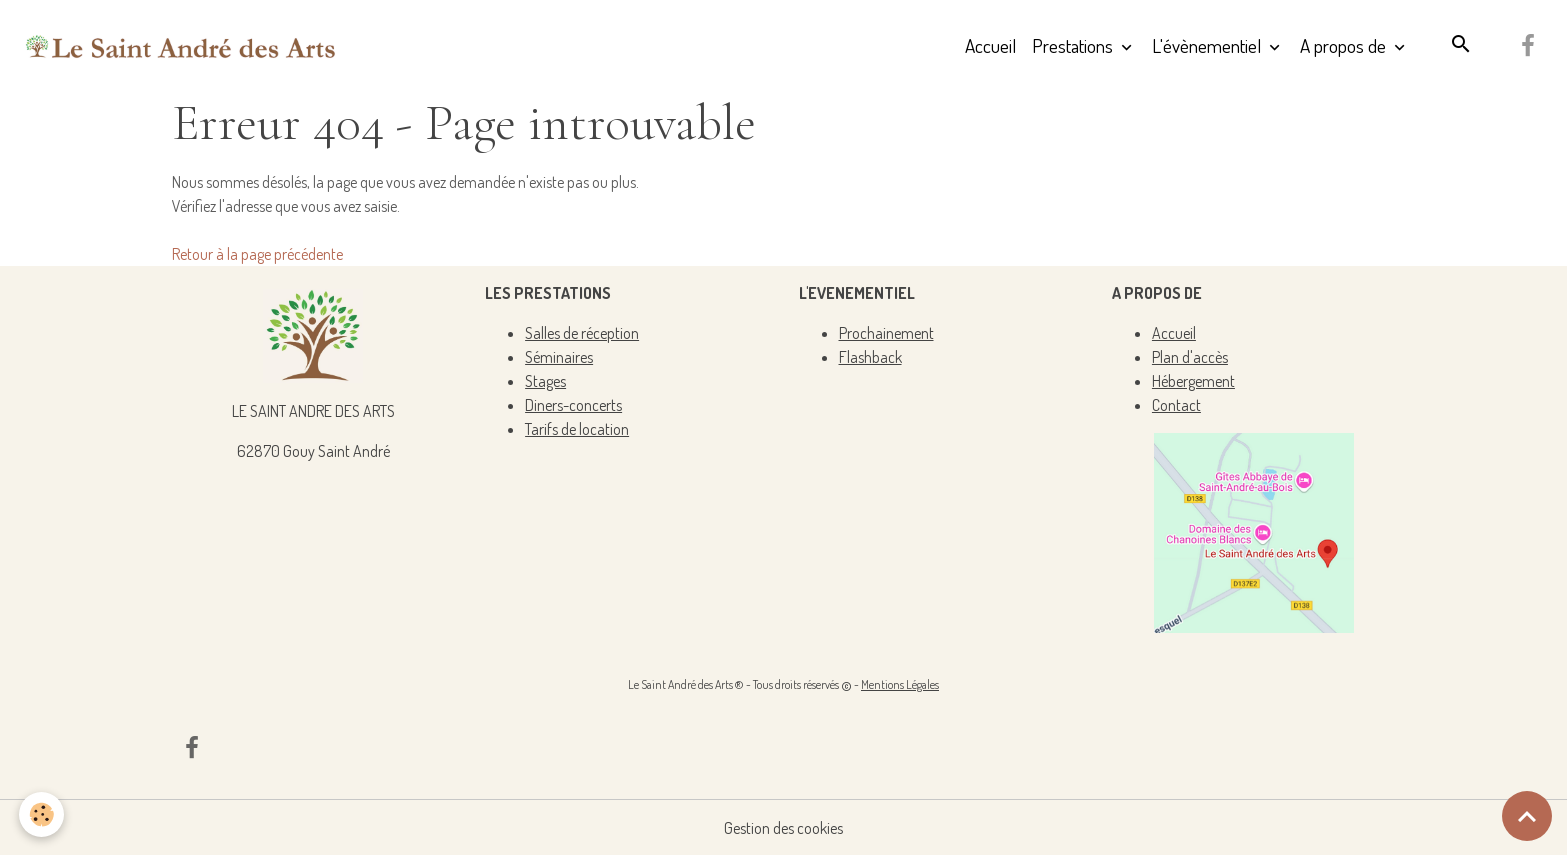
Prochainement (886, 333)
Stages (545, 381)
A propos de (1345, 45)
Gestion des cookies (783, 828)
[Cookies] (42, 814)
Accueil (990, 45)
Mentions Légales (900, 684)
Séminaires (559, 357)
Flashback (870, 357)
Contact (1176, 405)
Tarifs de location (577, 429)
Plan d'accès (1190, 357)
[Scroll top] (1527, 816)
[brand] (181, 46)
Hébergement (1193, 381)
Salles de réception (582, 333)
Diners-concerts (573, 405)
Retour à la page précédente (257, 254)
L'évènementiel (1208, 45)
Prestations (1074, 45)
